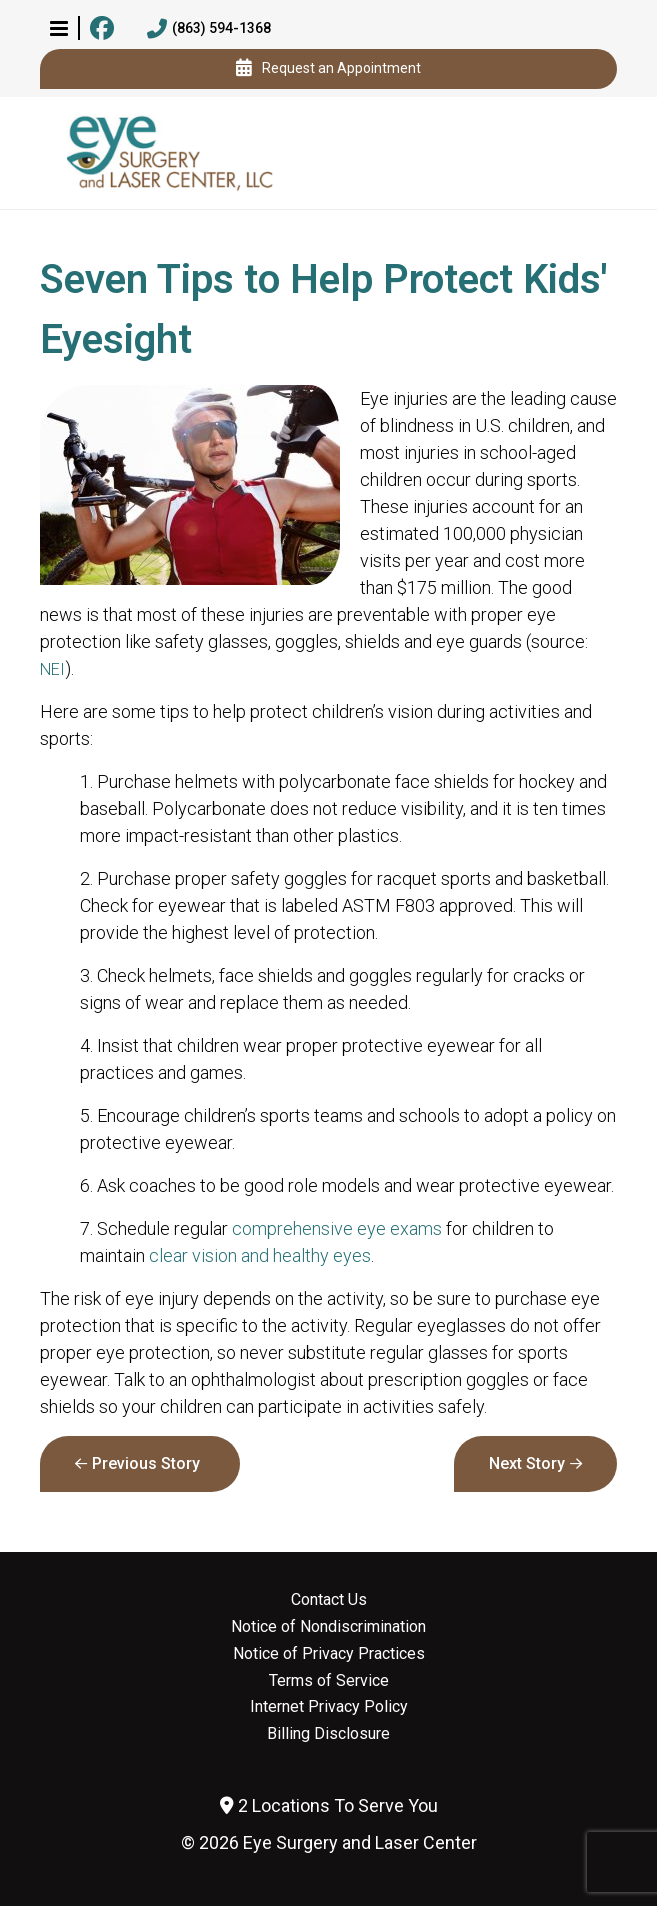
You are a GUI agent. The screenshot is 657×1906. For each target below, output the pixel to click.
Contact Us (329, 1600)
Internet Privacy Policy (329, 1707)
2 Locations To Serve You (329, 1805)
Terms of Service (329, 1681)
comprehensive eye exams (337, 1228)
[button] (59, 28)
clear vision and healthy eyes (260, 1255)
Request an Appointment (328, 69)
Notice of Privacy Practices (329, 1654)
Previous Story (146, 1463)
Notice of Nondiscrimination (328, 1627)
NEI (52, 669)
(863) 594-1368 (209, 29)
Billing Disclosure (328, 1734)
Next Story (527, 1463)
